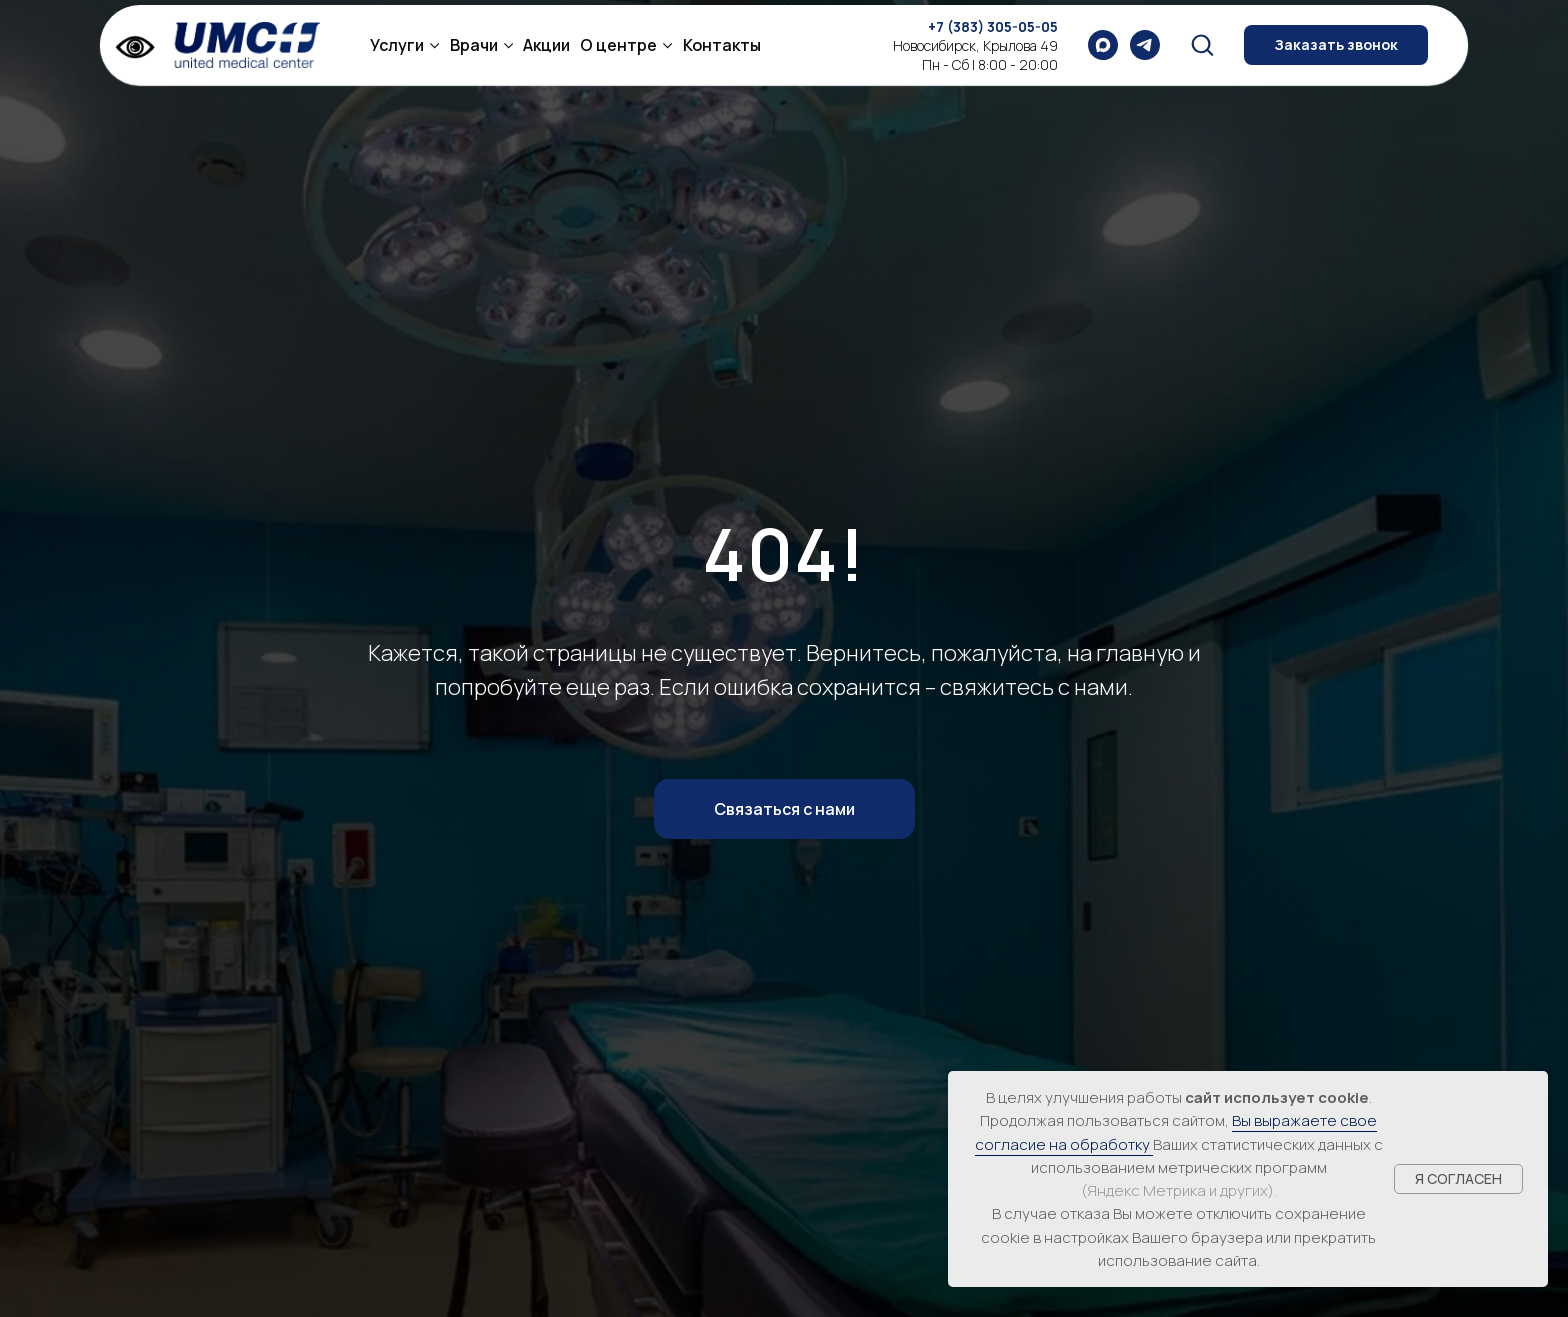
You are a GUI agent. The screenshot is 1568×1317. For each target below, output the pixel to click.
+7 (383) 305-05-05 (993, 26)
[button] (1202, 44)
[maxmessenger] (1103, 45)
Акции (546, 45)
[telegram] (1145, 45)
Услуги (397, 45)
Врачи (474, 45)
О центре (618, 45)
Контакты (722, 45)
